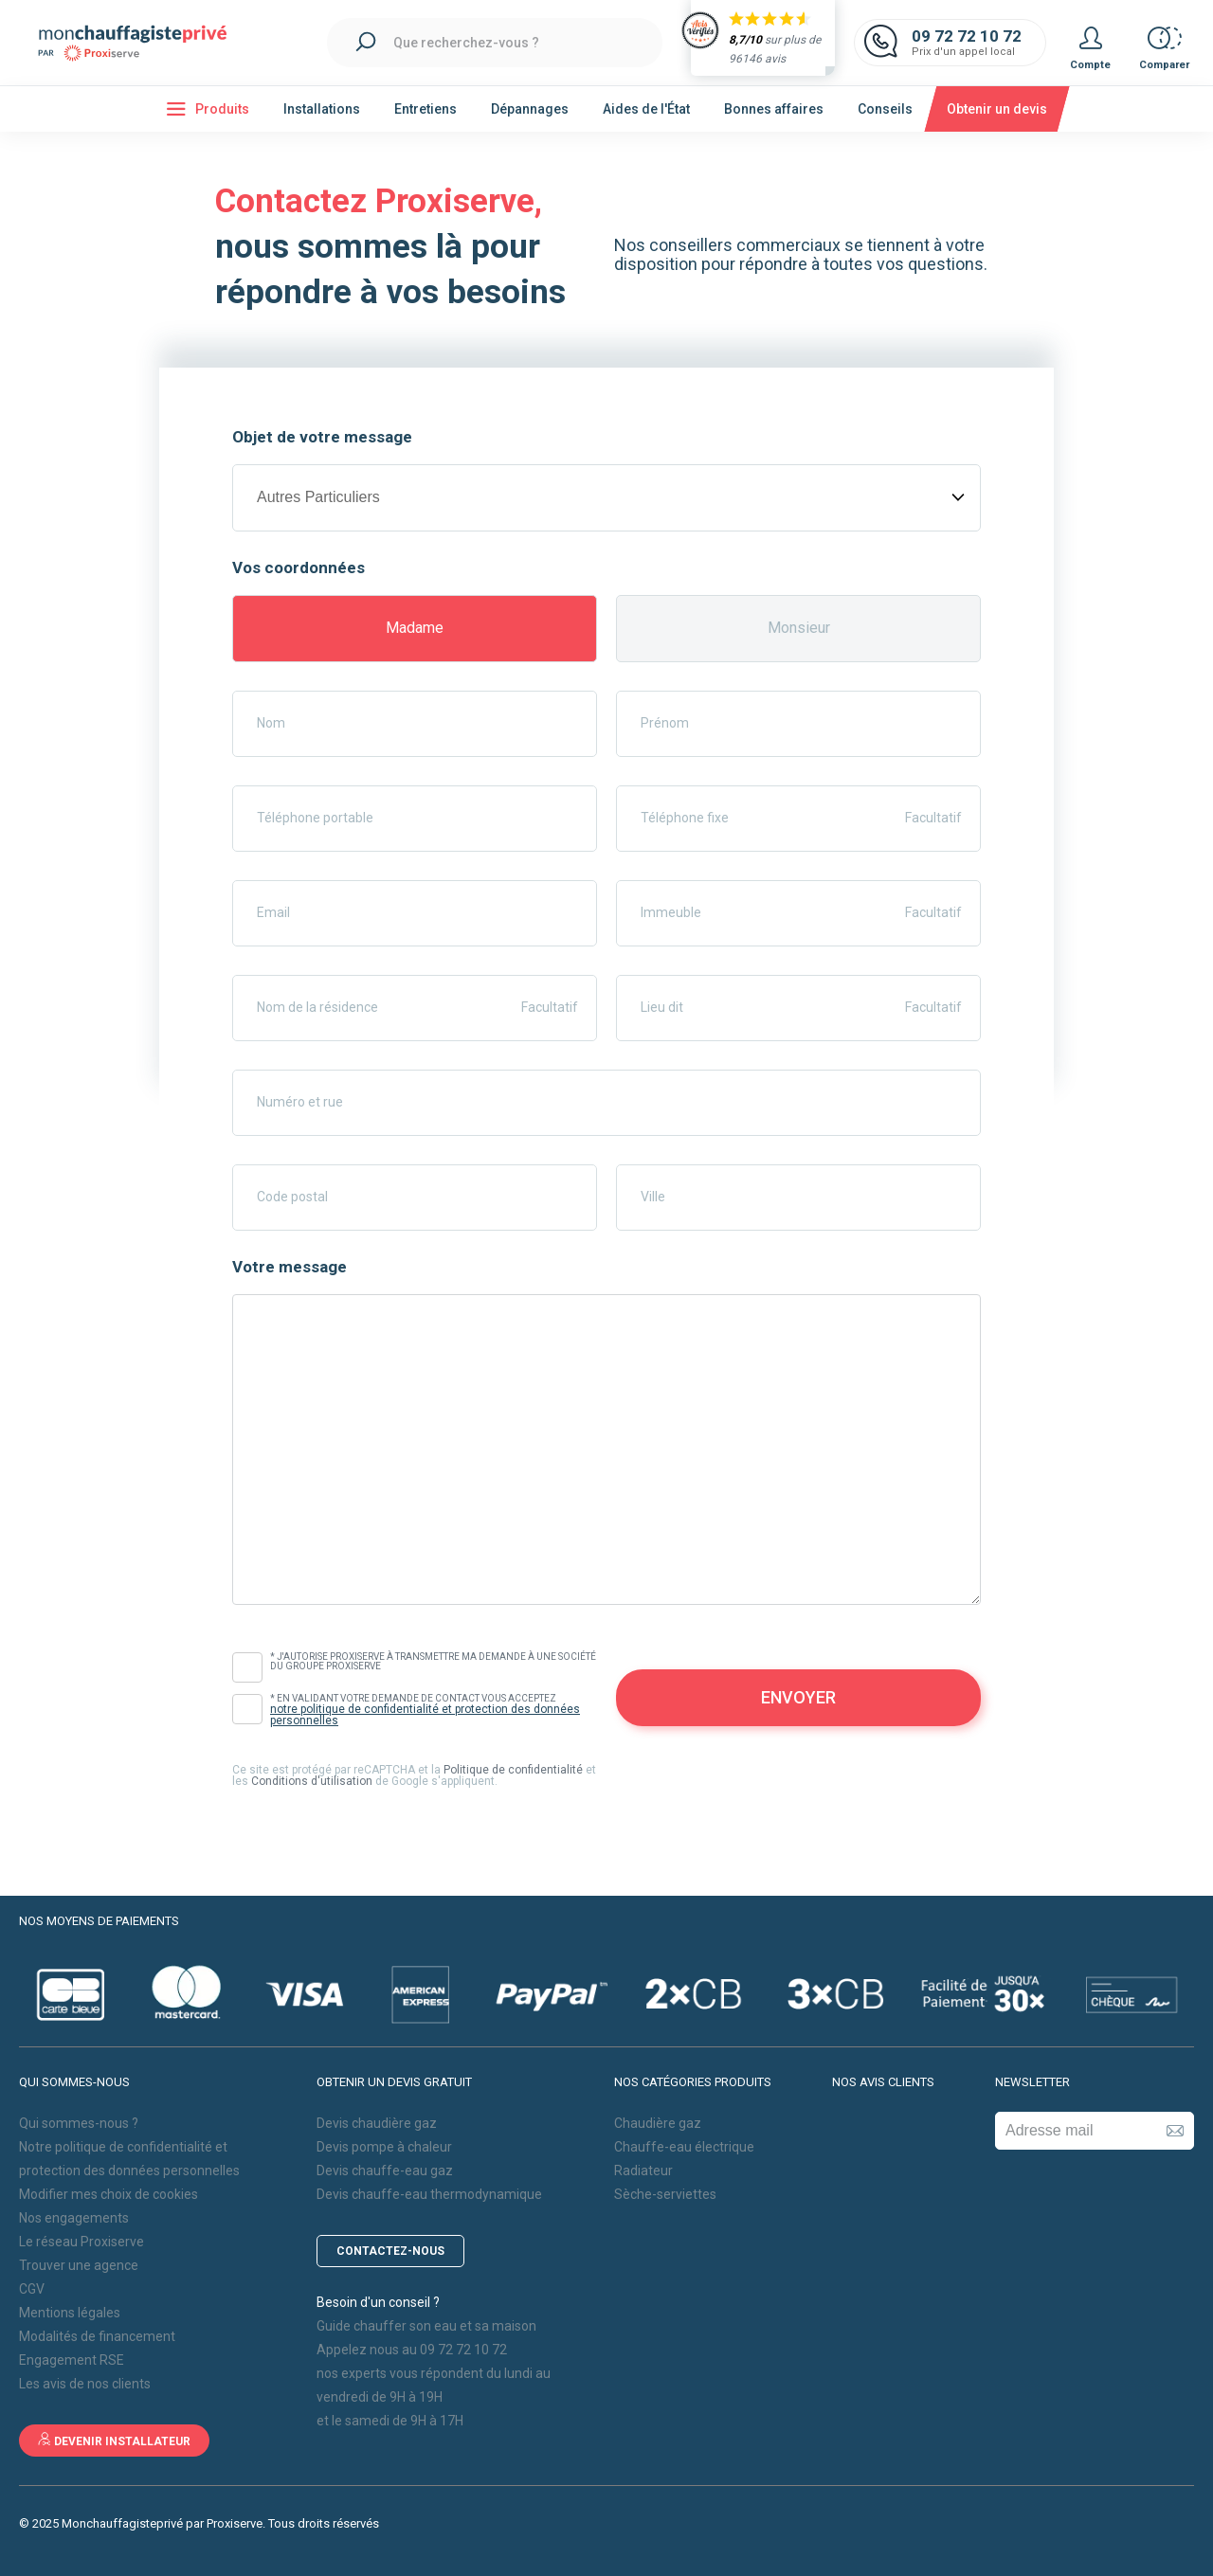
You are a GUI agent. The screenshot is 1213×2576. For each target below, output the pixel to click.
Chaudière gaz (657, 2123)
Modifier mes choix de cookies (108, 2194)
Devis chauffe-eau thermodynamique (429, 2194)
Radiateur (643, 2170)
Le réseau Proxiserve (81, 2241)
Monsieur (799, 628)
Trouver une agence (78, 2265)
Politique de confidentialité (513, 1769)
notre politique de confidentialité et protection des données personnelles (425, 1714)
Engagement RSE (71, 2360)
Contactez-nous (390, 2251)
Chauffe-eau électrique (684, 2146)
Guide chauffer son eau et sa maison (426, 2325)
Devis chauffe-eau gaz (385, 2170)
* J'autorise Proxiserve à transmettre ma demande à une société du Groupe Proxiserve (433, 1661)
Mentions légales (69, 2312)
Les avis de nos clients (85, 2383)
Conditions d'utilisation (311, 1781)
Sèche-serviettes (665, 2194)
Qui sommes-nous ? (78, 2123)
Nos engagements (74, 2217)
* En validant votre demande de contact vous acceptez (433, 1710)
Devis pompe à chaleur (384, 2146)
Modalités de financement (97, 2336)
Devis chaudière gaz (377, 2123)
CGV (32, 2289)
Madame (415, 628)
